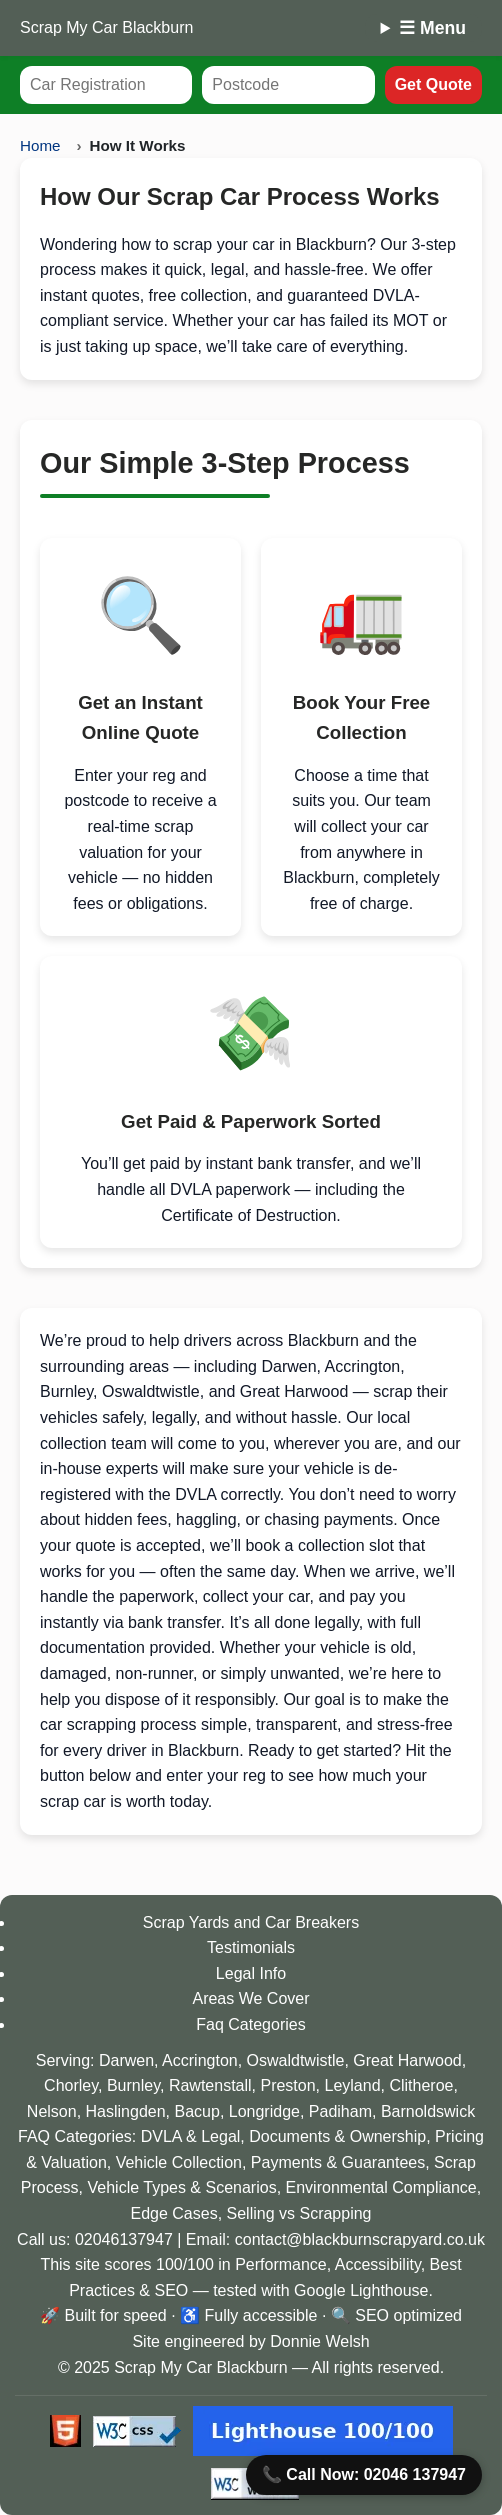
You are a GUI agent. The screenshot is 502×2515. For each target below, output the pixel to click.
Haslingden (126, 2111)
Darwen (126, 2060)
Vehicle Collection (179, 2162)
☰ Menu (432, 28)
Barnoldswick (428, 2111)
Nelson (52, 2111)
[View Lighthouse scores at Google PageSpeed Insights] (323, 2431)
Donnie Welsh (319, 2341)
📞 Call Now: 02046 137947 (364, 2475)
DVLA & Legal (191, 2136)
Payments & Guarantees (338, 2162)
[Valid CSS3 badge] (137, 2431)
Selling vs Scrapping (299, 2213)
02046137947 (124, 2239)
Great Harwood (407, 2060)
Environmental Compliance (381, 2187)
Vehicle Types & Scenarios (181, 2187)
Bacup (197, 2111)
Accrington (200, 2060)
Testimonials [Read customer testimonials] (251, 1947)
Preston (287, 2085)
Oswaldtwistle (296, 2060)
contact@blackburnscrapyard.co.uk (360, 2239)
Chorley (71, 2085)
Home (40, 145)
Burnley (133, 2085)
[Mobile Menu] (423, 28)
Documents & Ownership (337, 2136)
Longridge (264, 2111)
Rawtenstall (210, 2085)
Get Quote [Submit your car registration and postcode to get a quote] (433, 84)
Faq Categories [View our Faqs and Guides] (250, 2024)
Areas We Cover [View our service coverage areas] (250, 1998)
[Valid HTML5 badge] (65, 2431)
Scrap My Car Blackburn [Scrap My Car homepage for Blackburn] (106, 27)
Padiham (340, 2111)
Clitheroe (421, 2085)
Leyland (353, 2085)
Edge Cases (173, 2213)
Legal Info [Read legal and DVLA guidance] (251, 1973)
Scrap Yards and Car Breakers (251, 1922)
